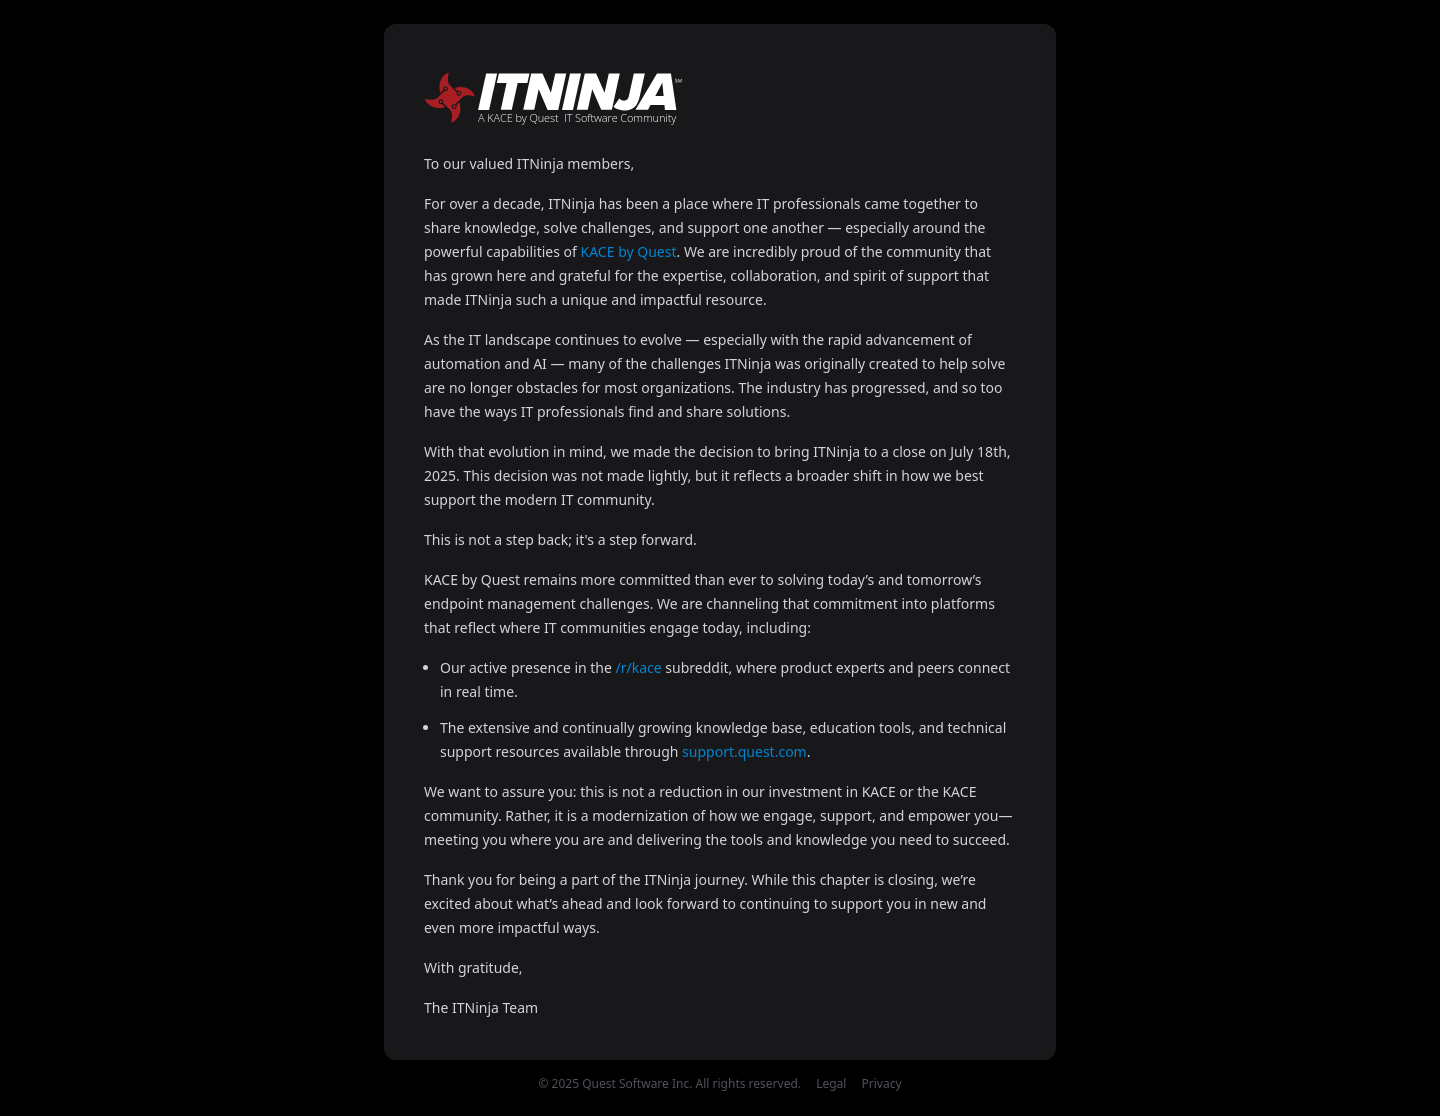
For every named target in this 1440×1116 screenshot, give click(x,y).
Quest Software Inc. (637, 1083)
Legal (831, 1083)
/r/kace (639, 667)
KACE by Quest (629, 251)
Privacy (882, 1083)
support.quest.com (744, 751)
